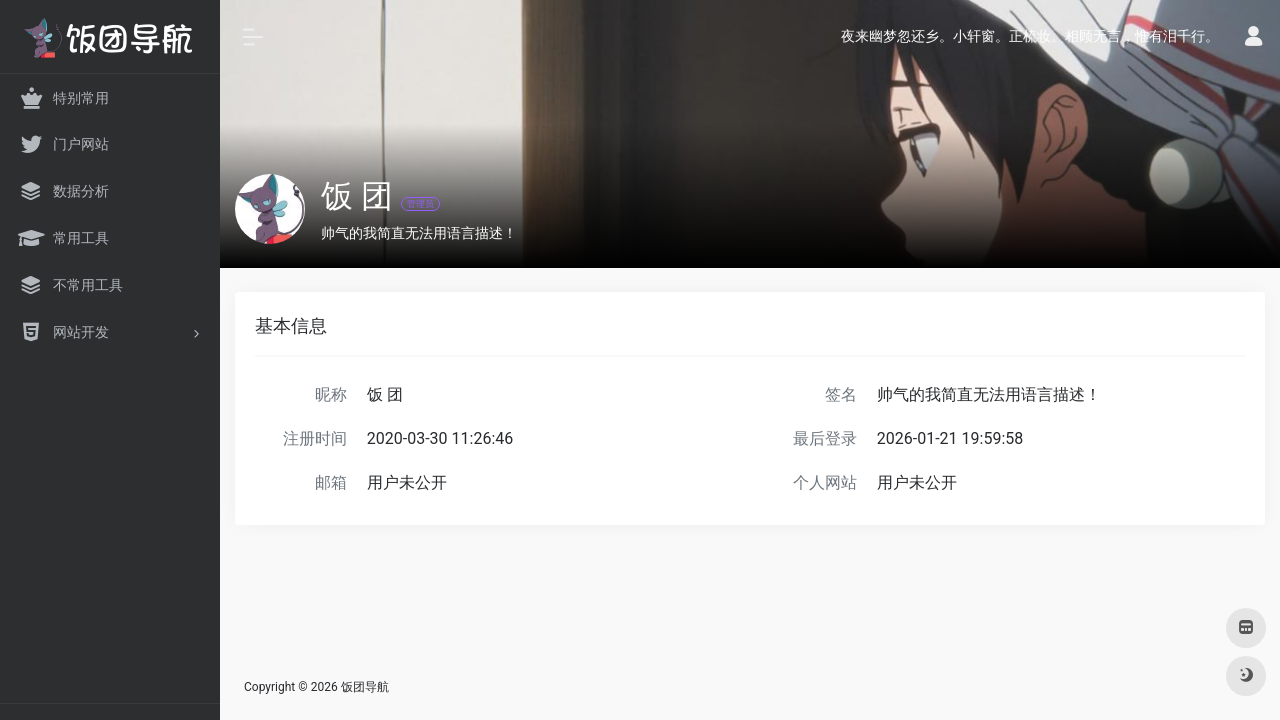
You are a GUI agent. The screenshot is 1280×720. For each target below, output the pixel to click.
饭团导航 (365, 687)
